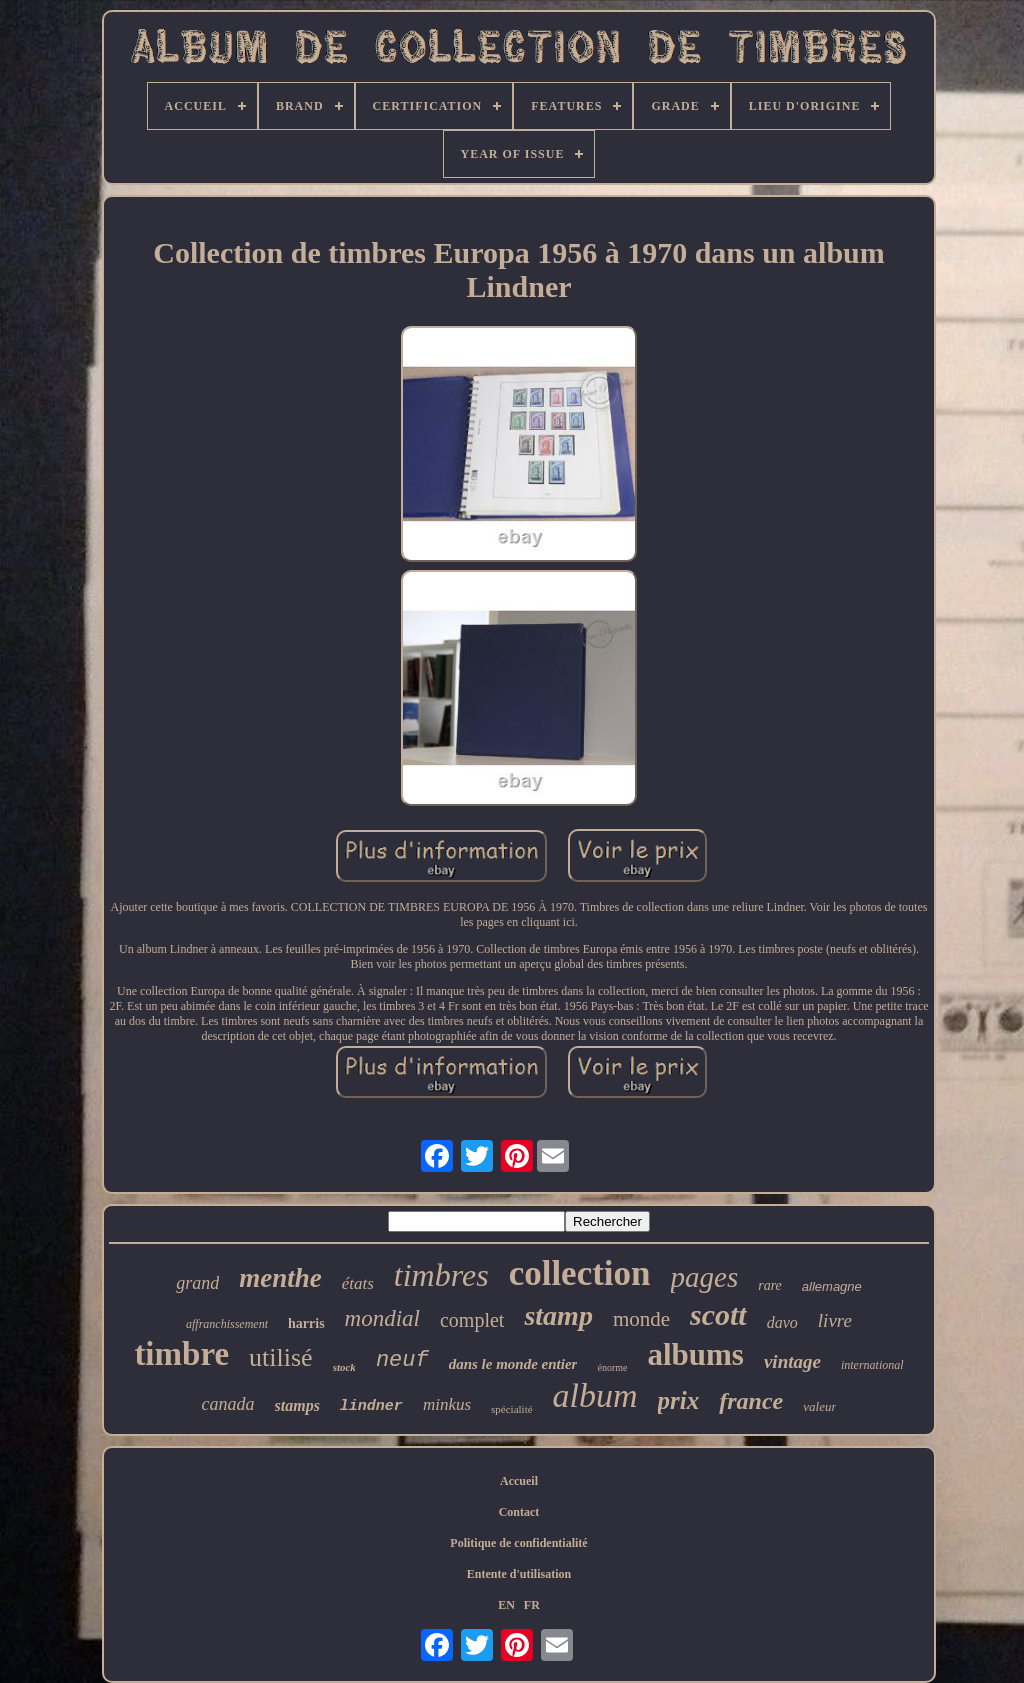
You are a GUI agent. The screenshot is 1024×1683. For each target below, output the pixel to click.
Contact (519, 1512)
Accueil (519, 1481)
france (751, 1401)
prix (679, 1400)
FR (532, 1605)
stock (344, 1367)
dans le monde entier (513, 1364)
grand (197, 1283)
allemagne (832, 1286)
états (358, 1283)
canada (228, 1404)
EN (506, 1605)
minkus (447, 1404)
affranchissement (227, 1324)
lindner (371, 1406)
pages (705, 1277)
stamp (558, 1315)
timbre (181, 1354)
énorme (612, 1367)
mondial (382, 1318)
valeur (819, 1406)
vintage (792, 1361)
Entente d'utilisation (519, 1574)
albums (695, 1354)
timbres (441, 1275)
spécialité (512, 1409)
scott (718, 1314)
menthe (280, 1278)
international (872, 1365)
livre (835, 1320)
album (595, 1395)
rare (770, 1285)
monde (641, 1319)
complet (472, 1320)
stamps (297, 1405)
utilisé (281, 1357)
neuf (402, 1360)
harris (306, 1323)
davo (782, 1322)
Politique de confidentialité (518, 1543)
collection (580, 1273)
